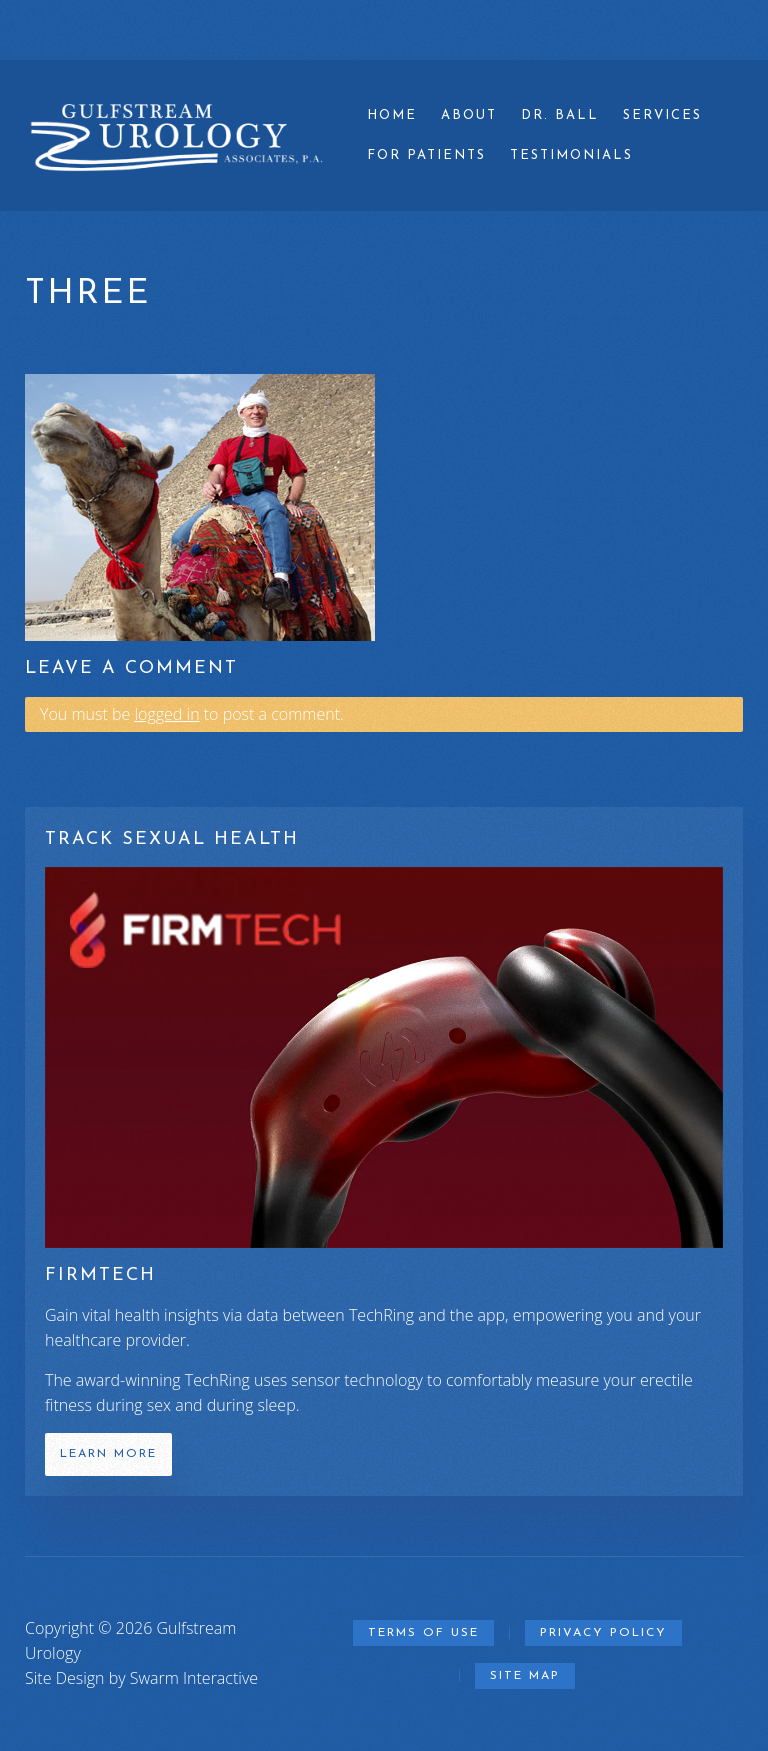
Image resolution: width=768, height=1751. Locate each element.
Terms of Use (423, 1633)
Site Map (525, 1676)
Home (392, 115)
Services (662, 115)
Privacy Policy (603, 1633)
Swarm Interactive (194, 1678)
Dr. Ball (560, 115)
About (469, 115)
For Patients (426, 155)
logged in (166, 714)
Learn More (108, 1454)
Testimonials (571, 155)
